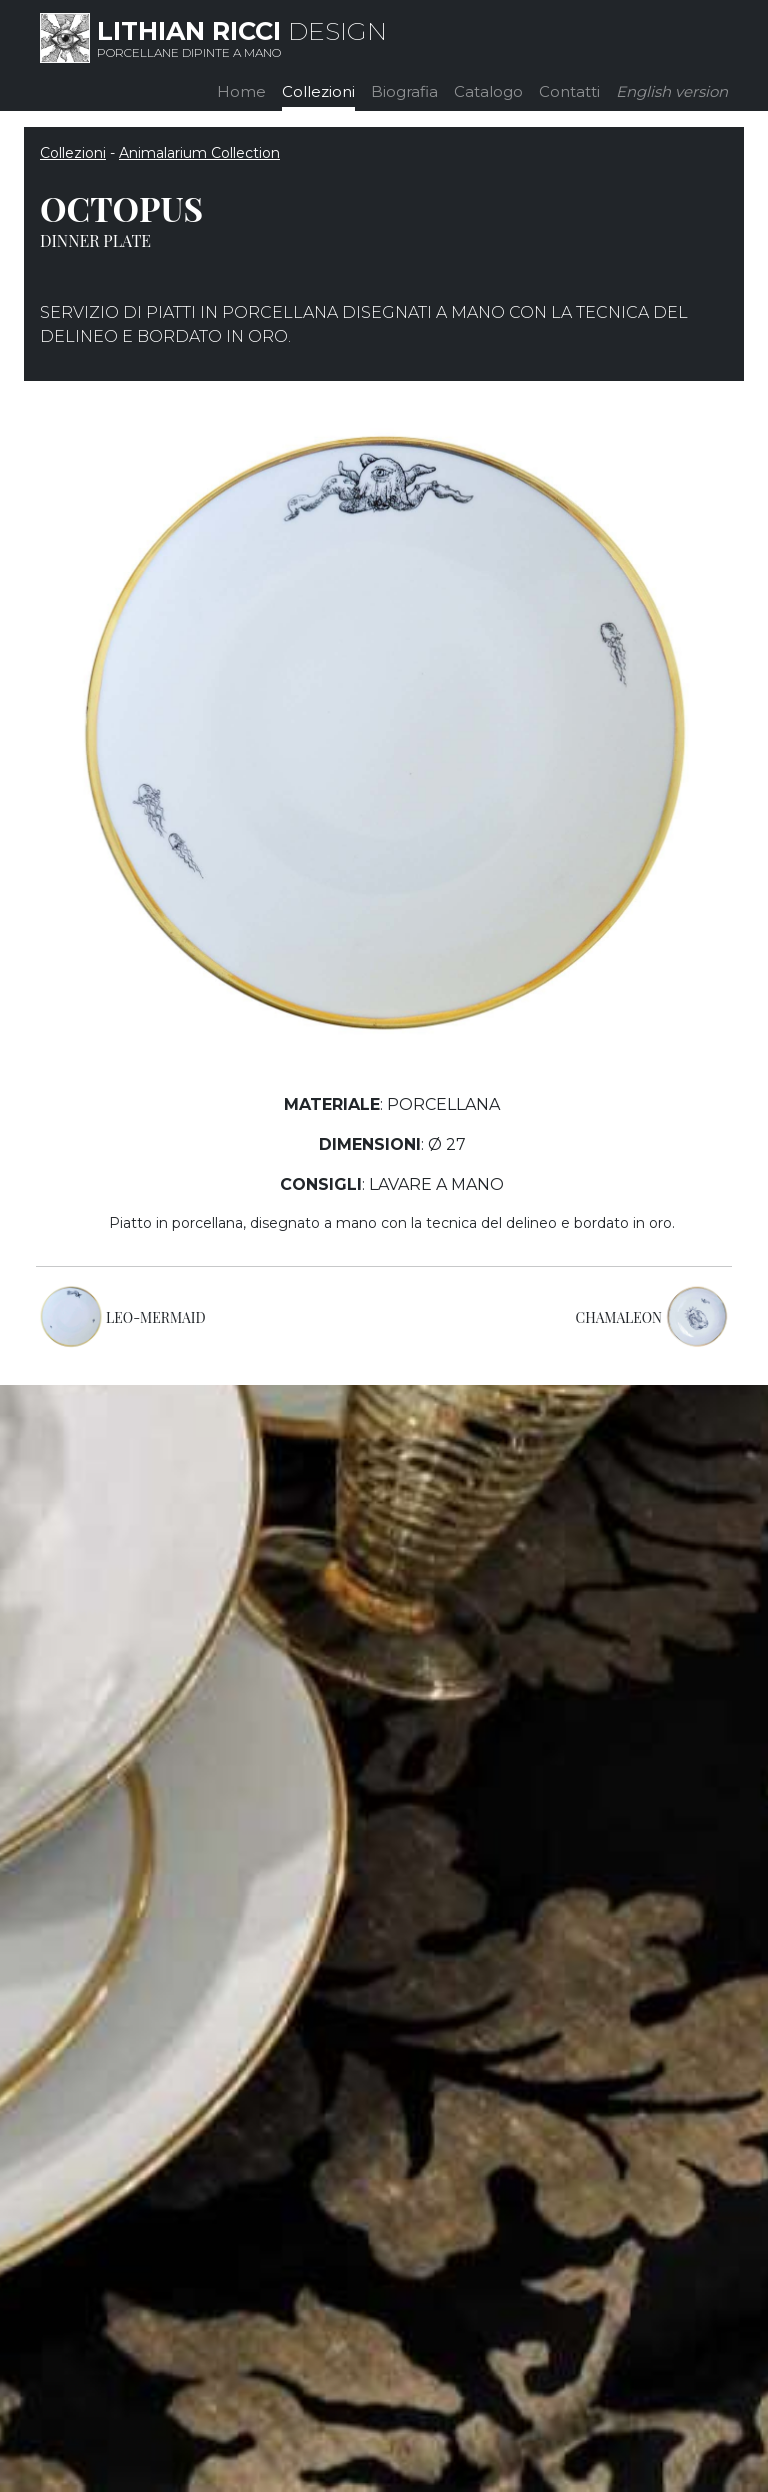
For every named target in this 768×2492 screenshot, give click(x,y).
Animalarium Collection (199, 153)
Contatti (569, 91)
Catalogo (488, 91)
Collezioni (318, 91)
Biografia (404, 91)
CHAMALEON (619, 1317)
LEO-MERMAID (156, 1317)
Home (241, 91)
